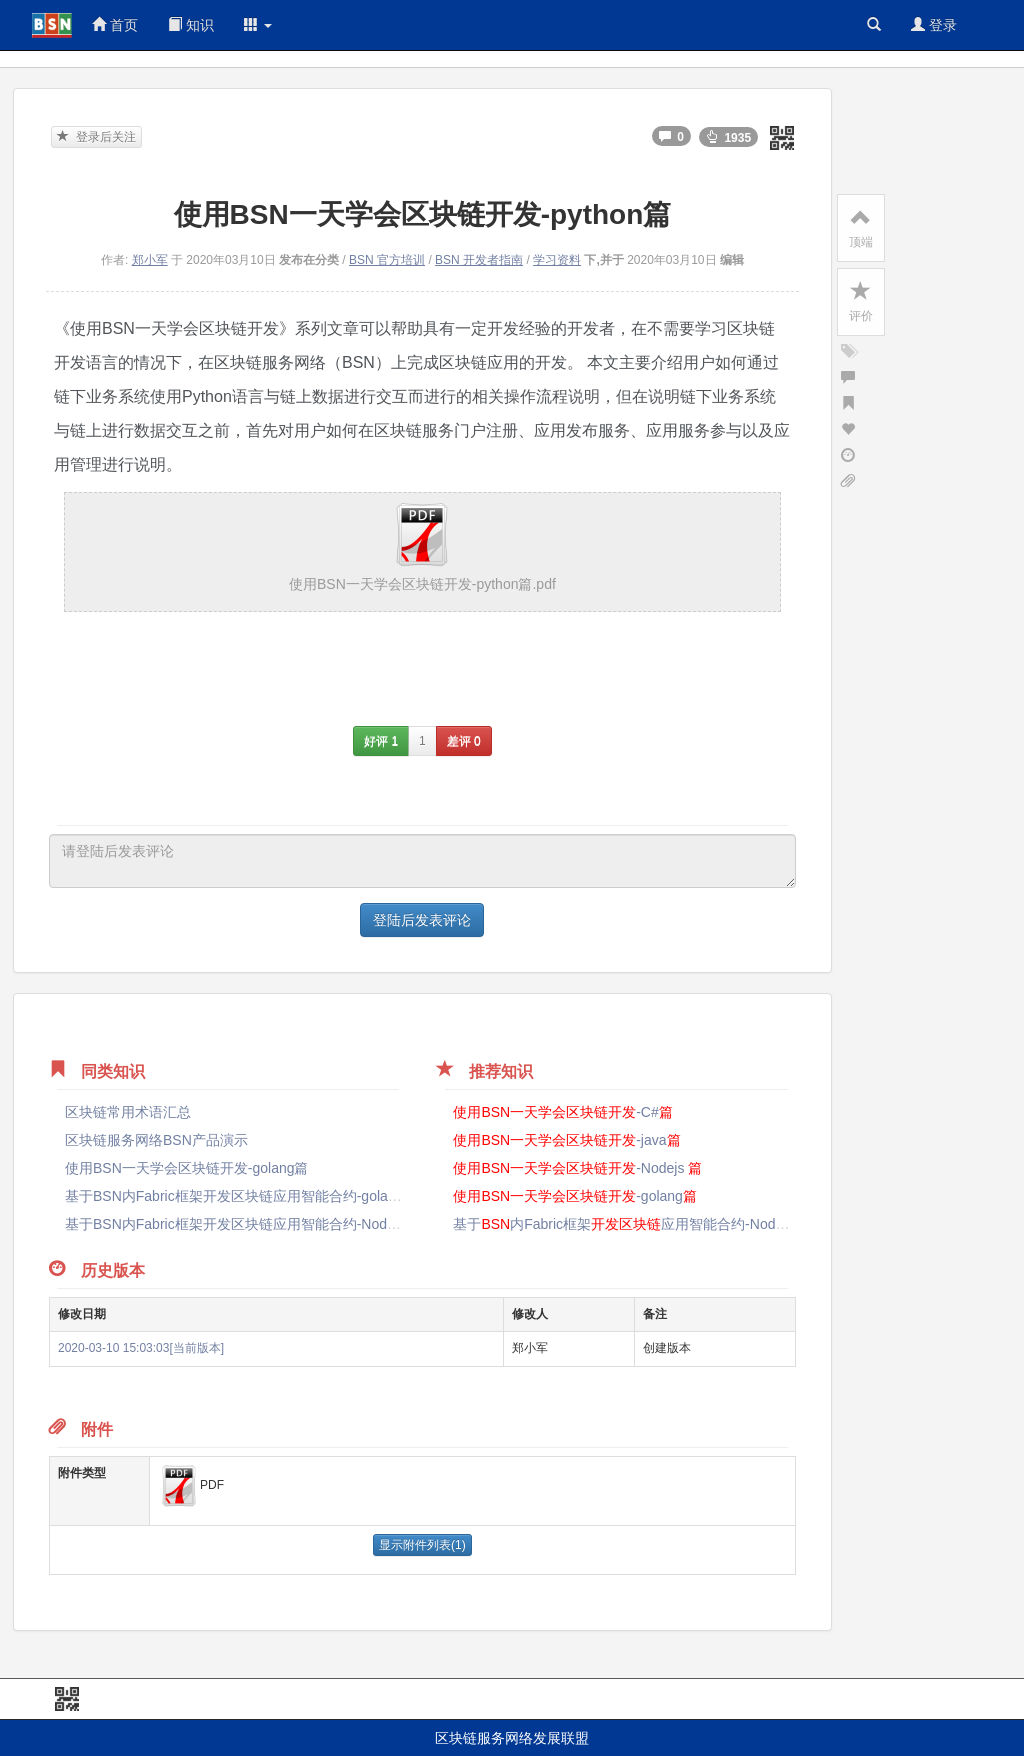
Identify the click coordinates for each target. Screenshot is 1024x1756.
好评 (381, 741)
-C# (562, 1112)
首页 (115, 25)
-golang (575, 1196)
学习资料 (557, 260)
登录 (934, 25)
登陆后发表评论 (422, 920)
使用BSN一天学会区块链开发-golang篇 (187, 1168)
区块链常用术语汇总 (128, 1112)
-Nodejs (577, 1168)
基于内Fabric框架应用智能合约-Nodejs (630, 1224)
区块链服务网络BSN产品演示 (156, 1140)
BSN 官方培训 (387, 260)
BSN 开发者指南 (479, 260)
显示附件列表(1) (422, 1545)
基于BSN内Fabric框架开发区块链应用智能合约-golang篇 (241, 1196)
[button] (258, 25)
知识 (191, 25)
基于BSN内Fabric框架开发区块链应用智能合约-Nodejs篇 (242, 1224)
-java (566, 1140)
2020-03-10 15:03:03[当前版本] (141, 1348)
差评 (464, 741)
